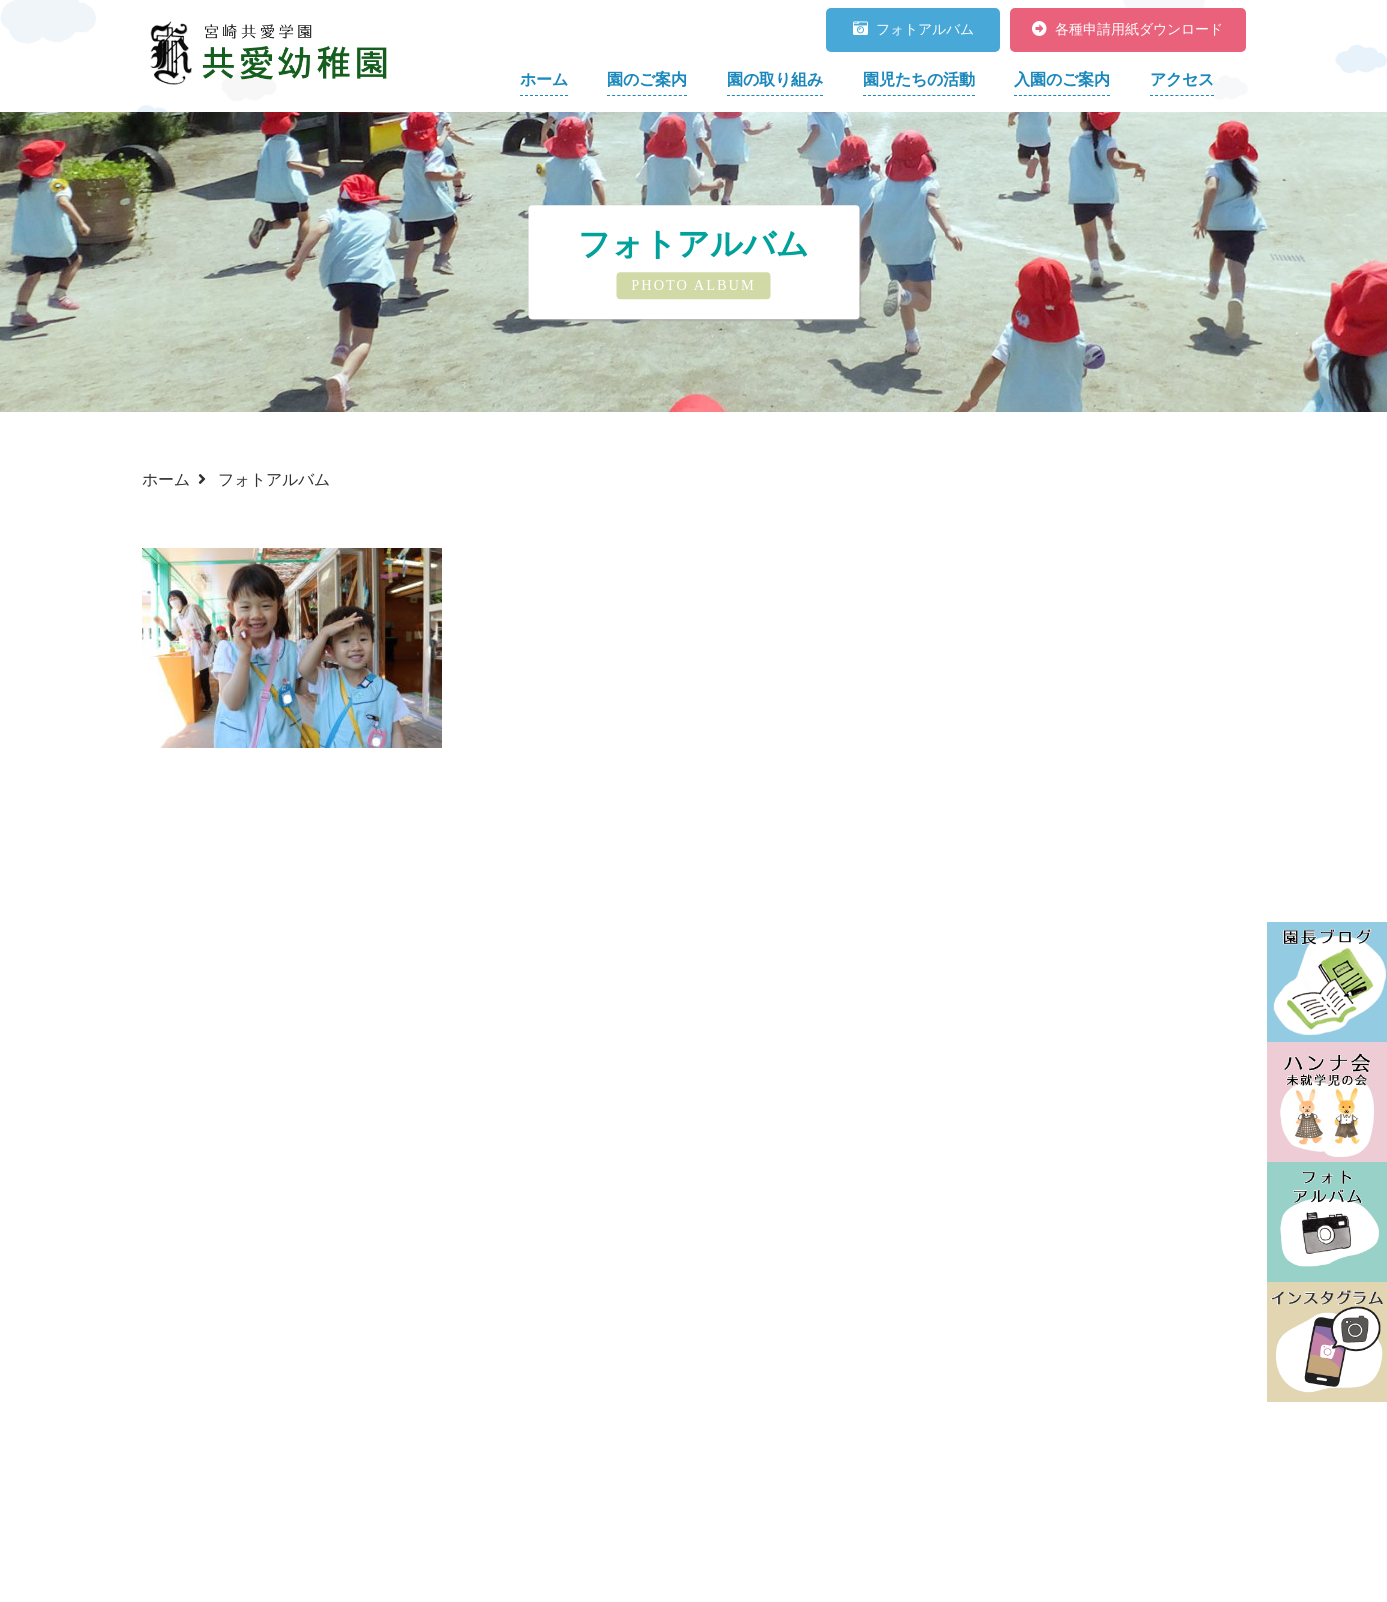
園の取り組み (775, 79)
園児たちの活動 (919, 79)
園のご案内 (647, 79)
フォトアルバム (913, 29)
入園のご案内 (1062, 79)
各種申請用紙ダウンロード (1127, 29)
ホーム (544, 79)
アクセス (1182, 79)
